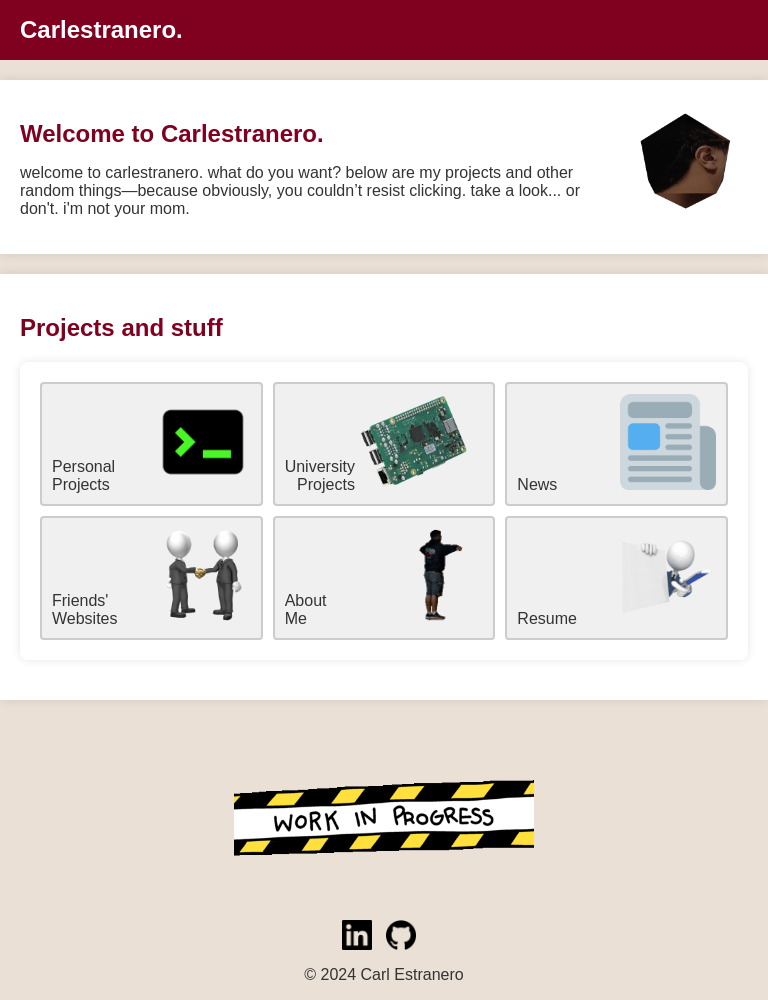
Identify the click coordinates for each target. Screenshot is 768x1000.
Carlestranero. (101, 29)
